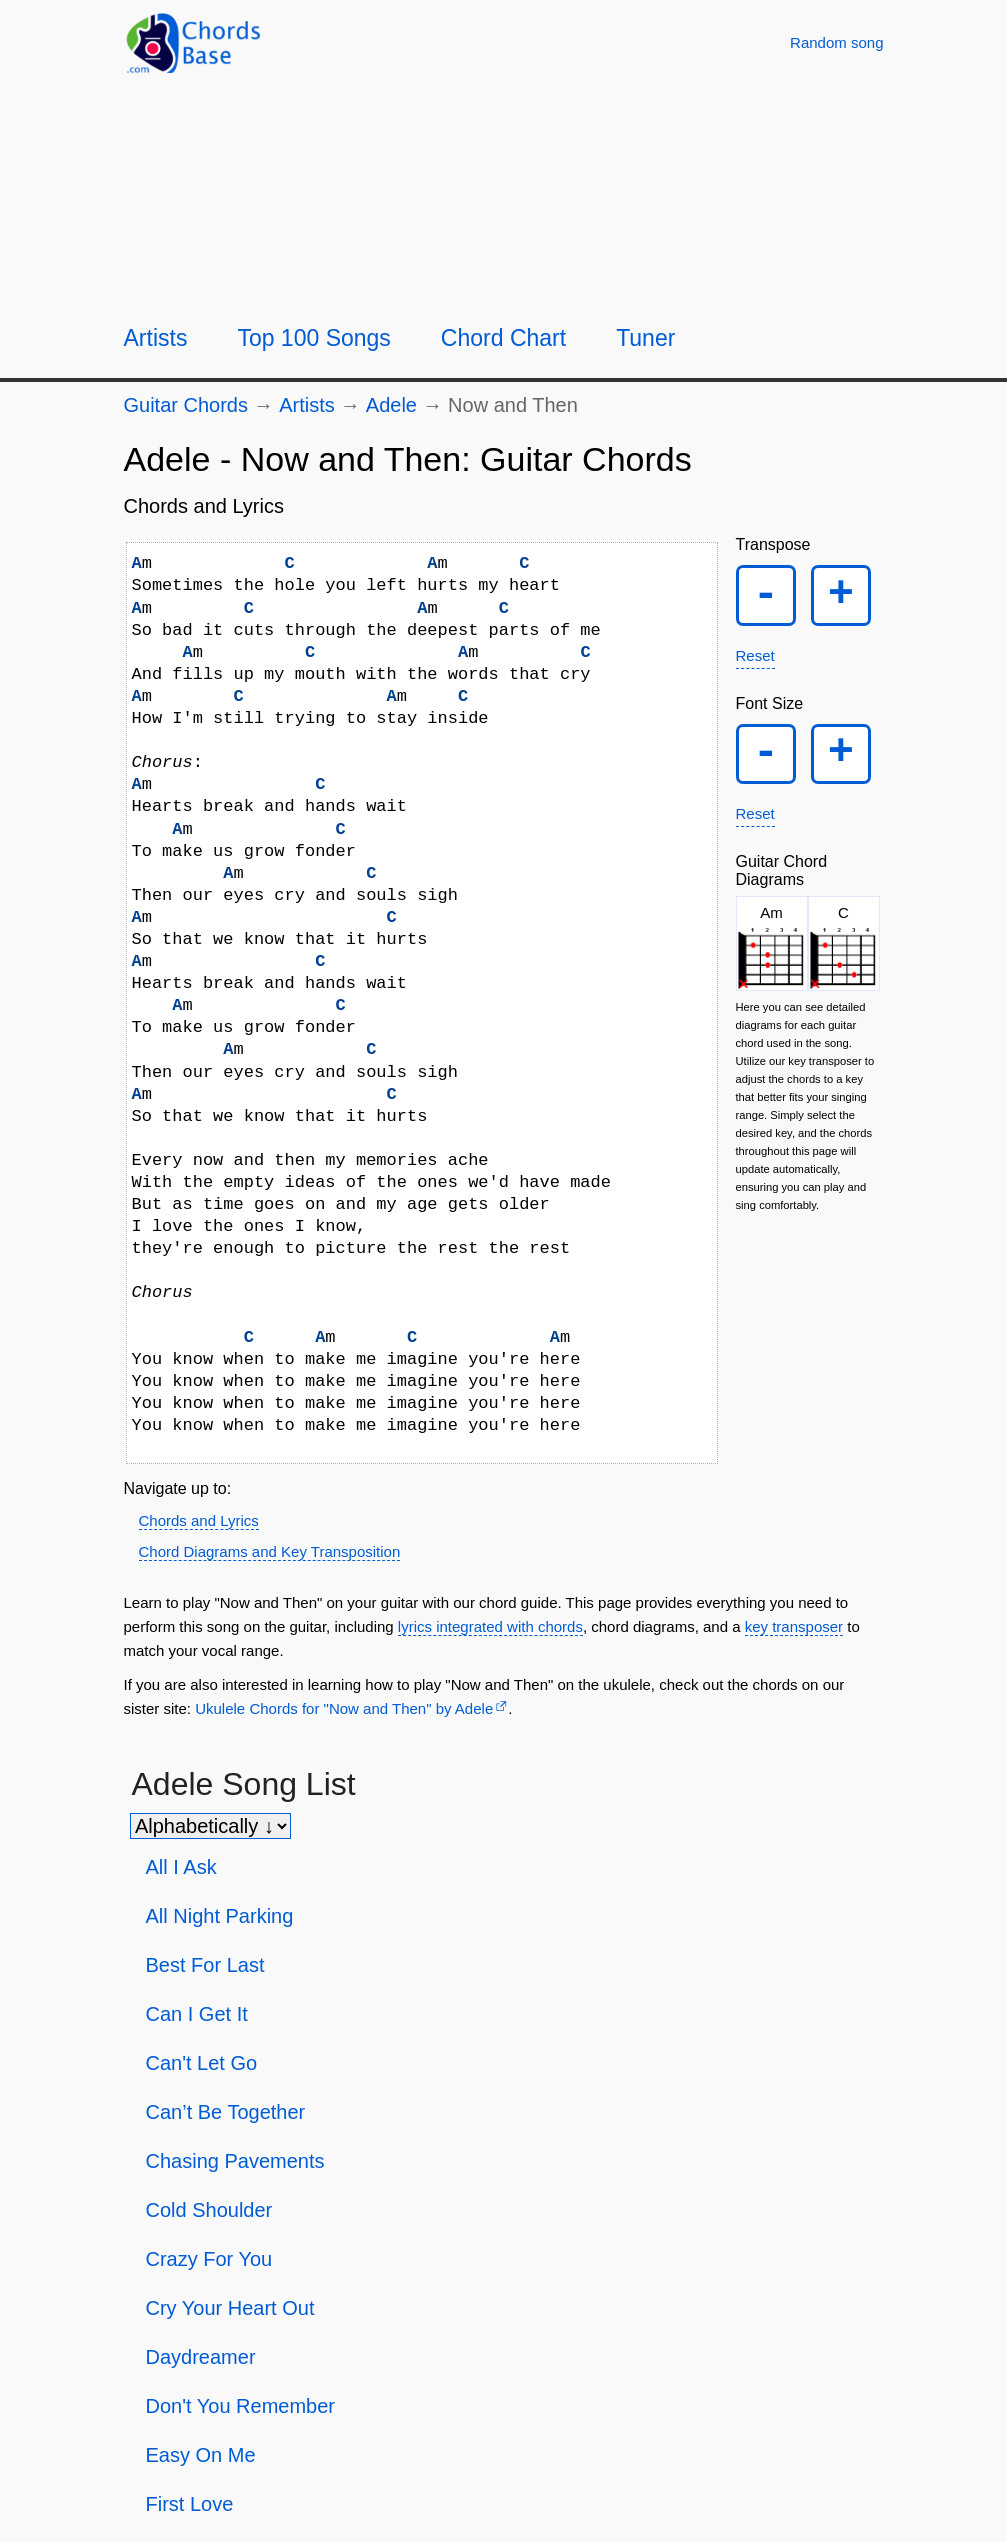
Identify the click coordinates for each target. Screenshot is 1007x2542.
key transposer (794, 1626)
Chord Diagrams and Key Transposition (270, 1551)
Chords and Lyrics (199, 1520)
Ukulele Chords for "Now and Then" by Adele (344, 1708)
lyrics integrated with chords (490, 1626)
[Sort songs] (210, 1826)
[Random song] (836, 42)
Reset (755, 659)
